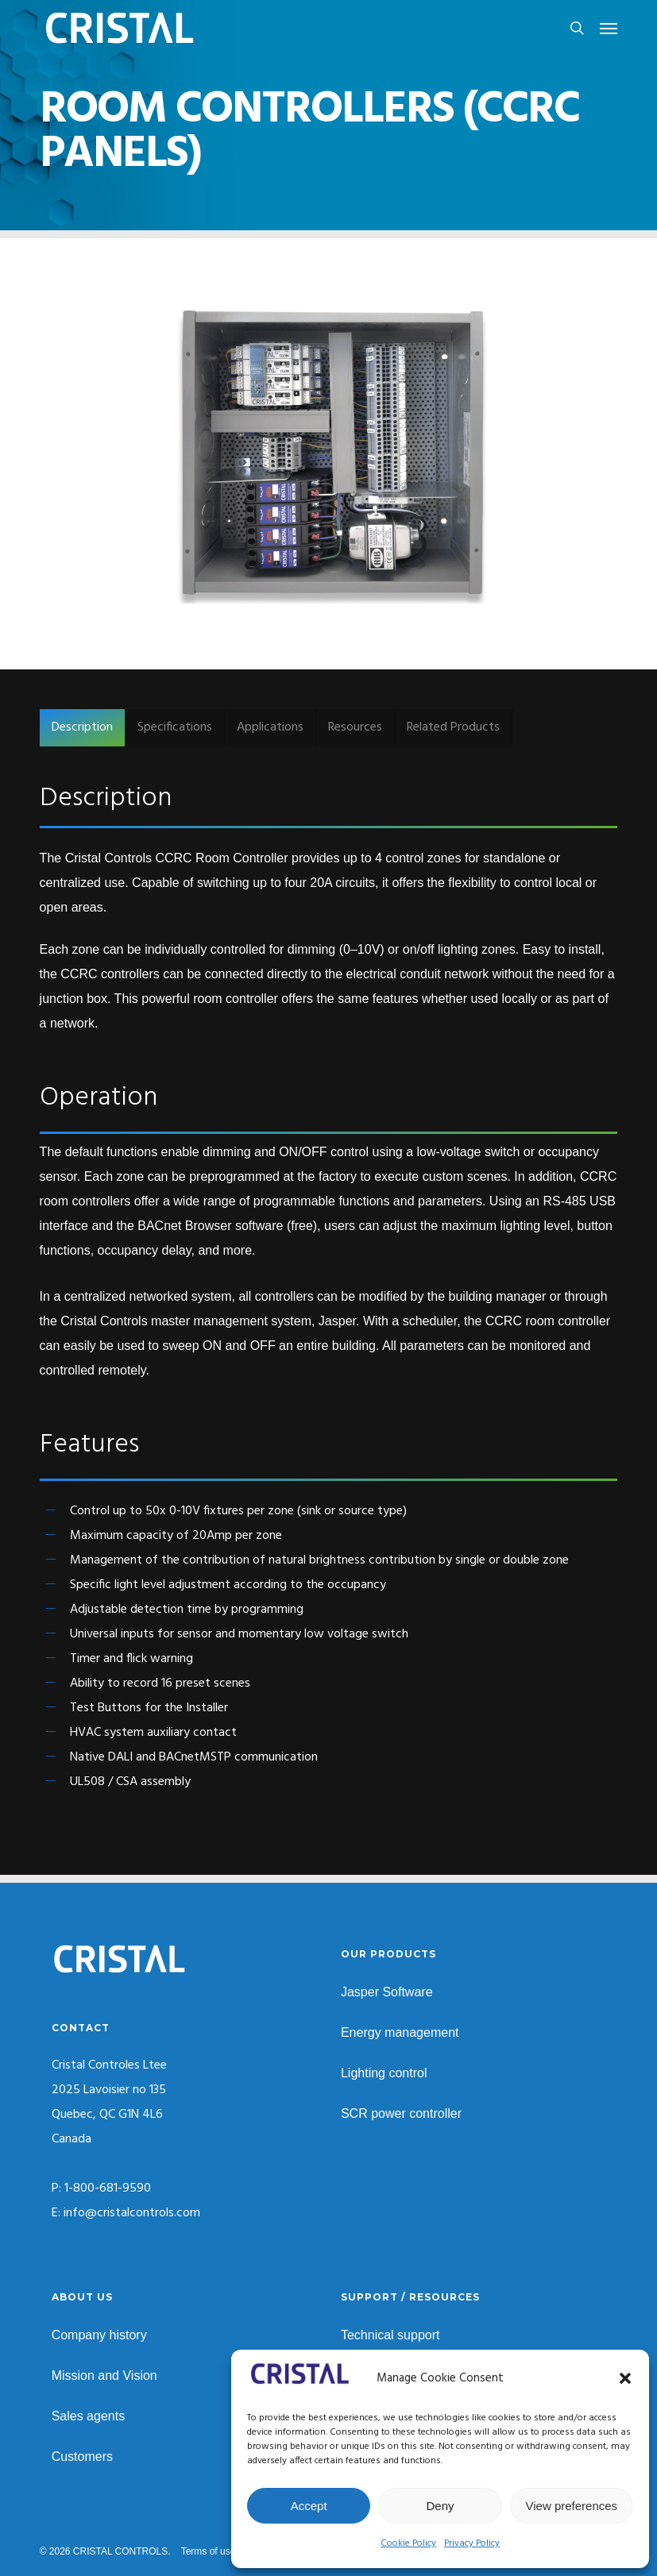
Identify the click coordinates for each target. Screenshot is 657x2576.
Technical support (390, 2335)
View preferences (572, 2505)
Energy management (400, 2032)
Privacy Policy (472, 2543)
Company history (99, 2335)
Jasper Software (387, 1992)
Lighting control (384, 2073)
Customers (82, 2456)
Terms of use (208, 2551)
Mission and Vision (104, 2375)
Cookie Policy (408, 2543)
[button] (625, 2378)
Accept (309, 2505)
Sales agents (89, 2416)
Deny (440, 2505)
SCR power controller (401, 2113)
